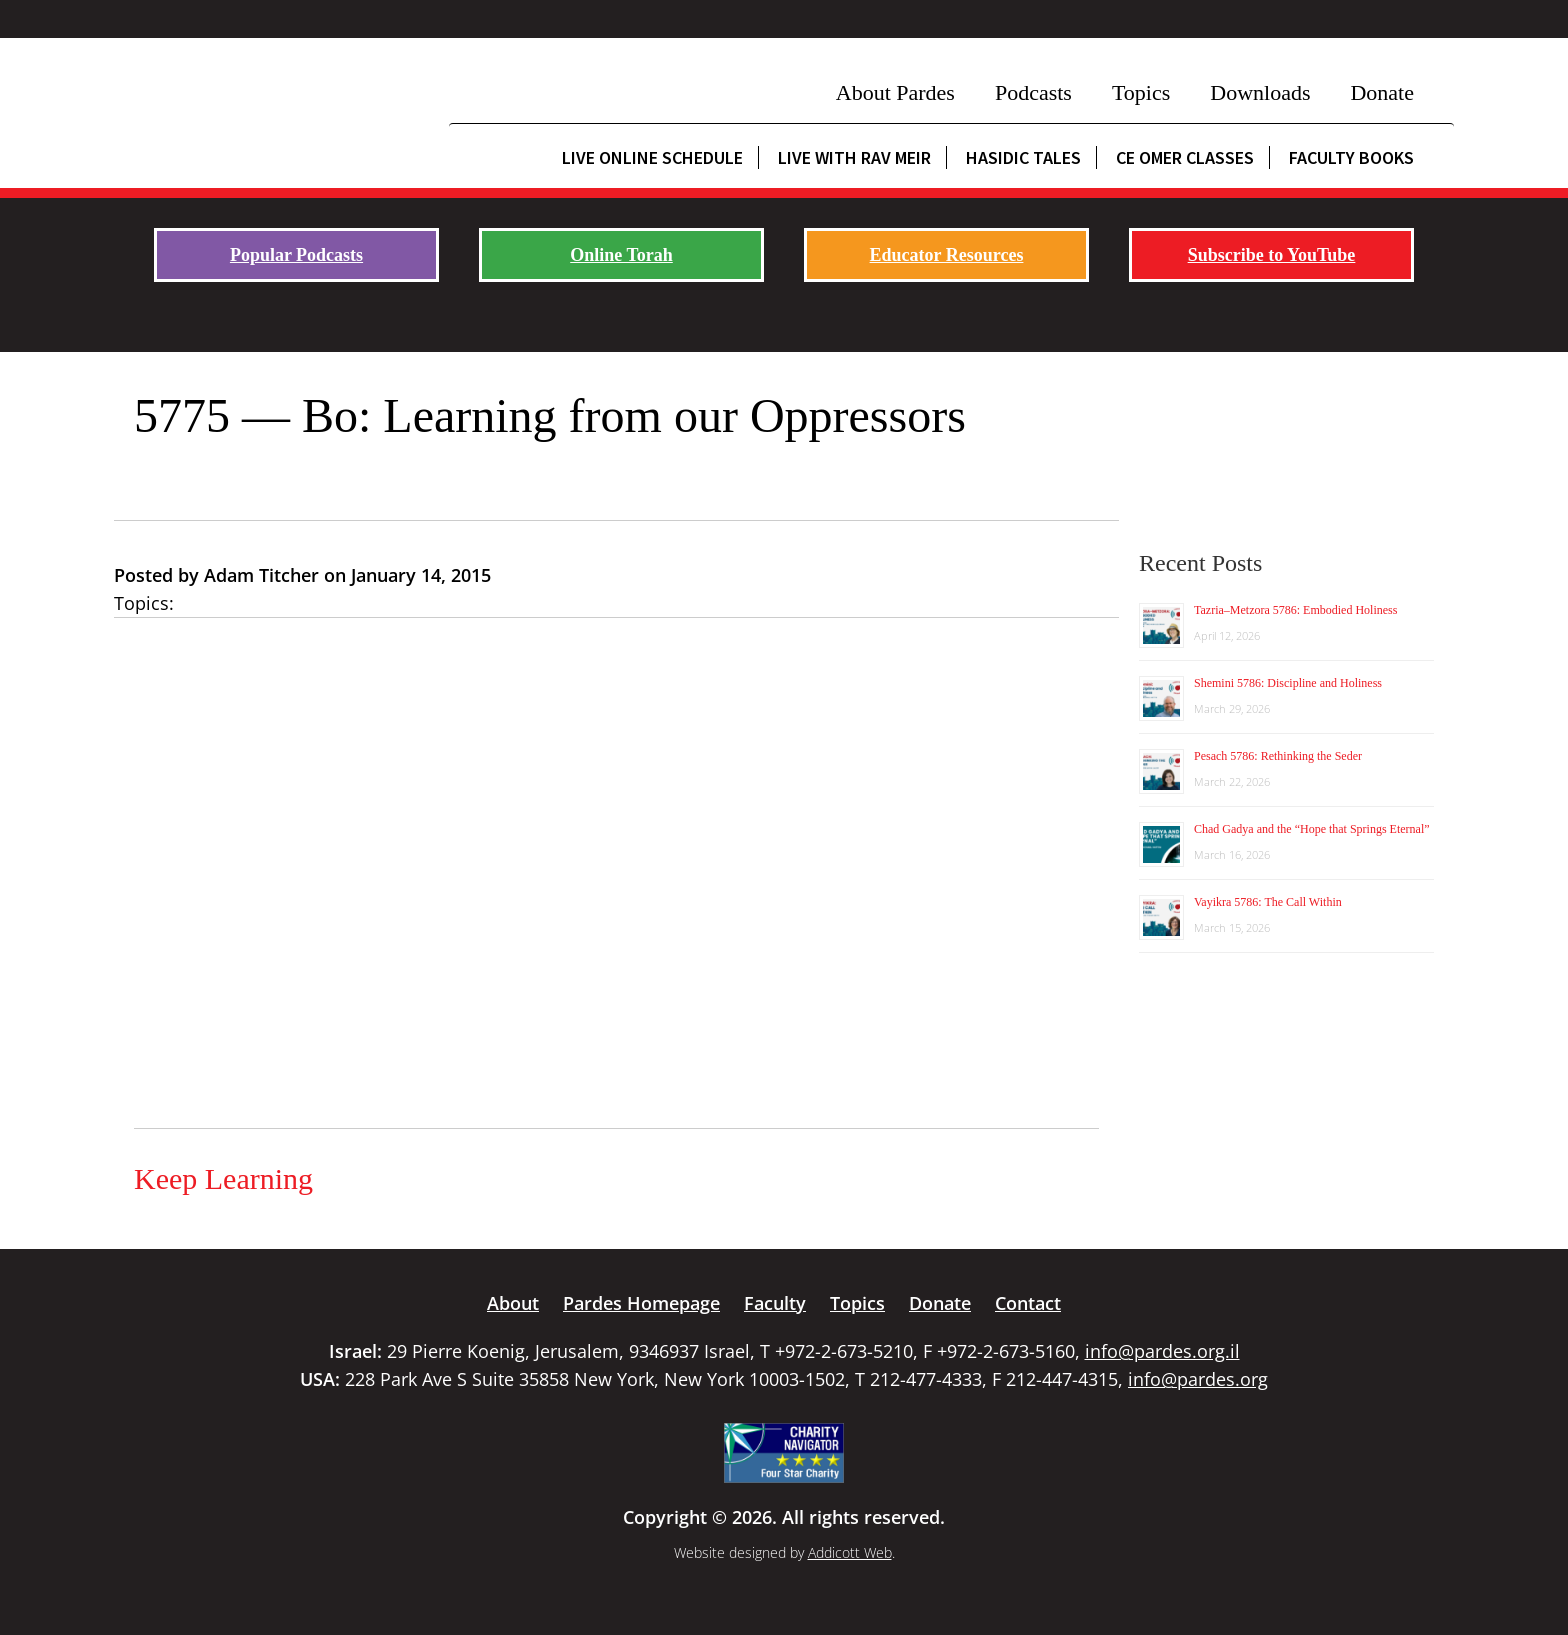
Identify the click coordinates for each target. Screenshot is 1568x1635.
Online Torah (621, 255)
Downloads (1260, 92)
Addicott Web (850, 1552)
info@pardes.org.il (1162, 1351)
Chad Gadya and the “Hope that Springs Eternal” (1312, 829)
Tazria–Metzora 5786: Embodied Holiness (1295, 610)
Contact (1028, 1303)
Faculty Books (1351, 157)
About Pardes (895, 92)
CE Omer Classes (1185, 157)
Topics (1141, 92)
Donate (1382, 92)
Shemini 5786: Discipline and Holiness (1288, 683)
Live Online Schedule (652, 157)
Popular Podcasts (296, 255)
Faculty (775, 1303)
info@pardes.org (1198, 1379)
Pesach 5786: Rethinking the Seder (1278, 756)
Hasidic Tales (1023, 157)
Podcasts (1033, 92)
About (513, 1303)
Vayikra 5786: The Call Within (1268, 902)
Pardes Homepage (641, 1303)
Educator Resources (947, 255)
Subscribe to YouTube (1272, 255)
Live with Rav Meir (854, 157)
